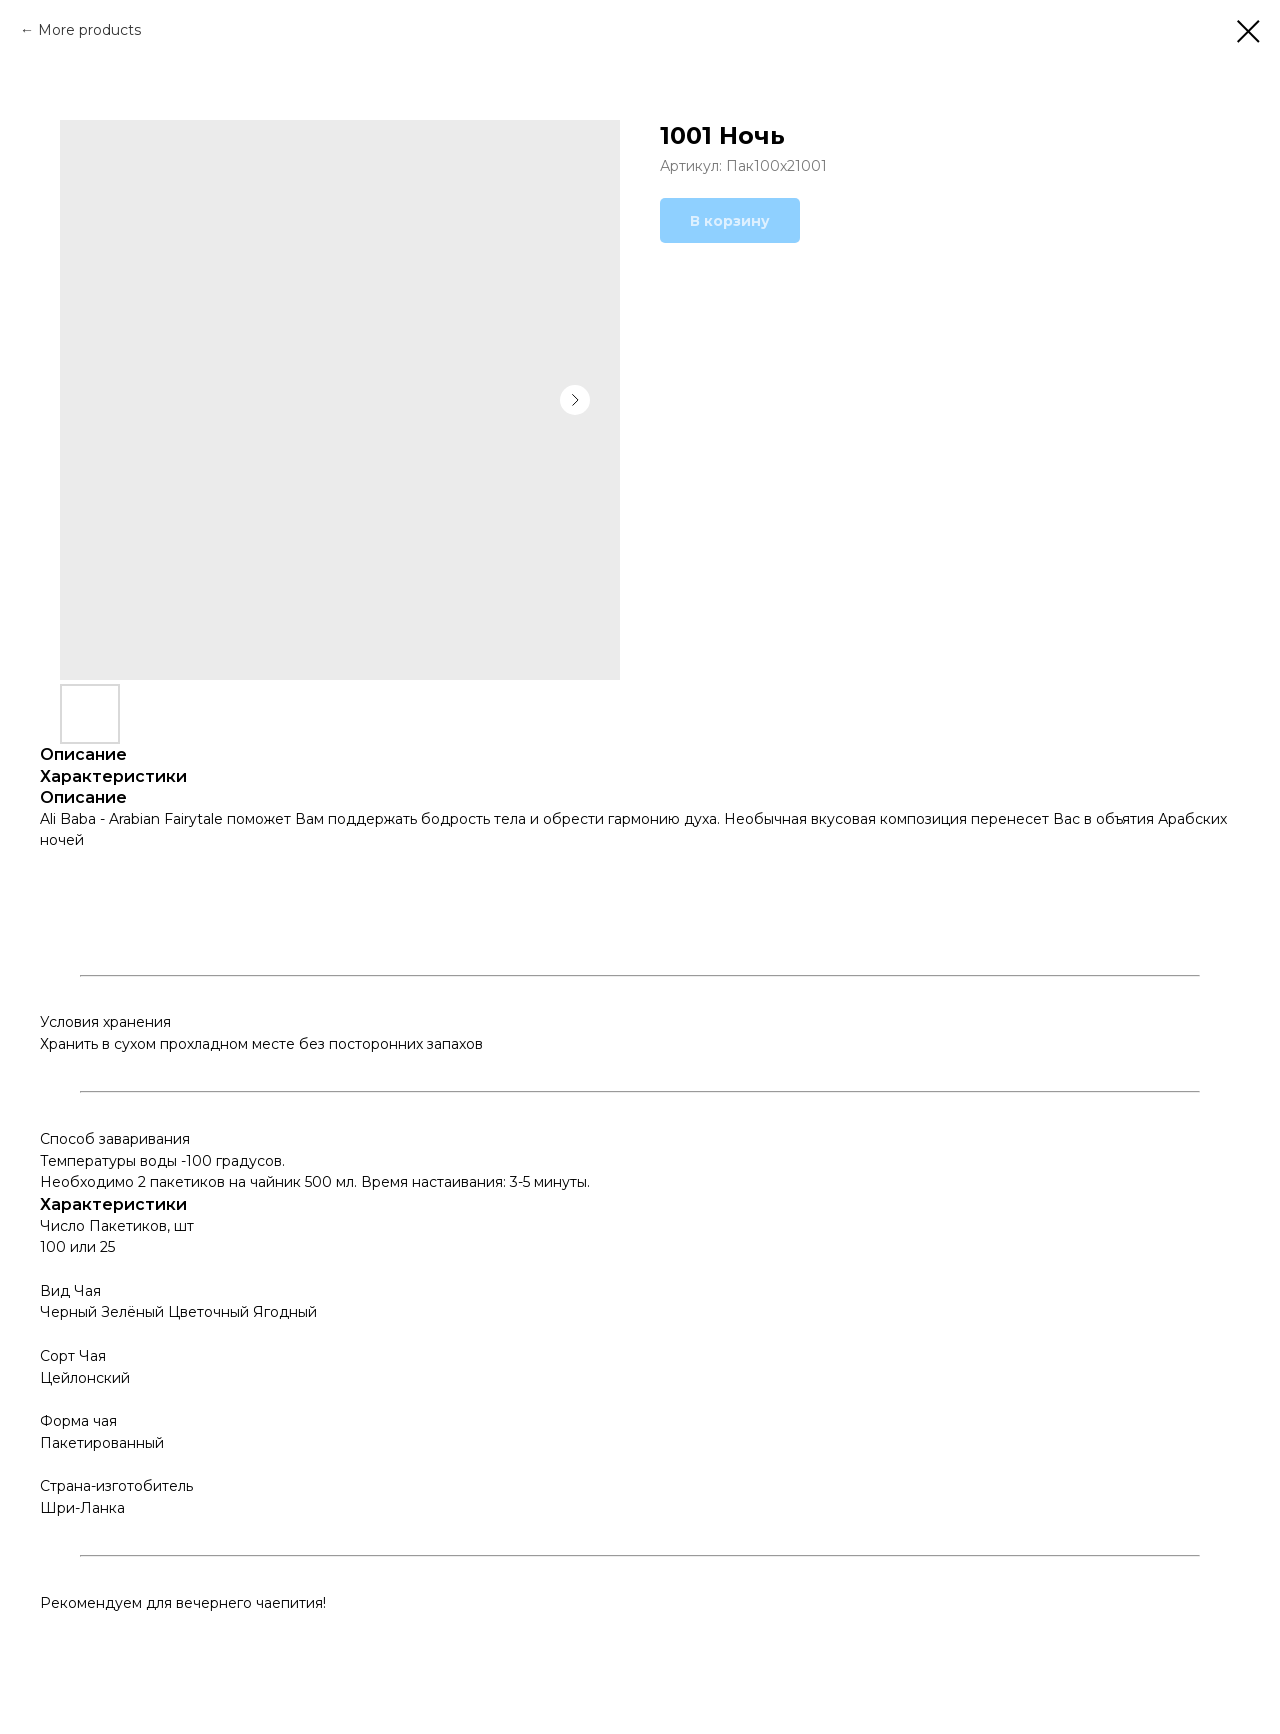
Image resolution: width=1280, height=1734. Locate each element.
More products (89, 30)
